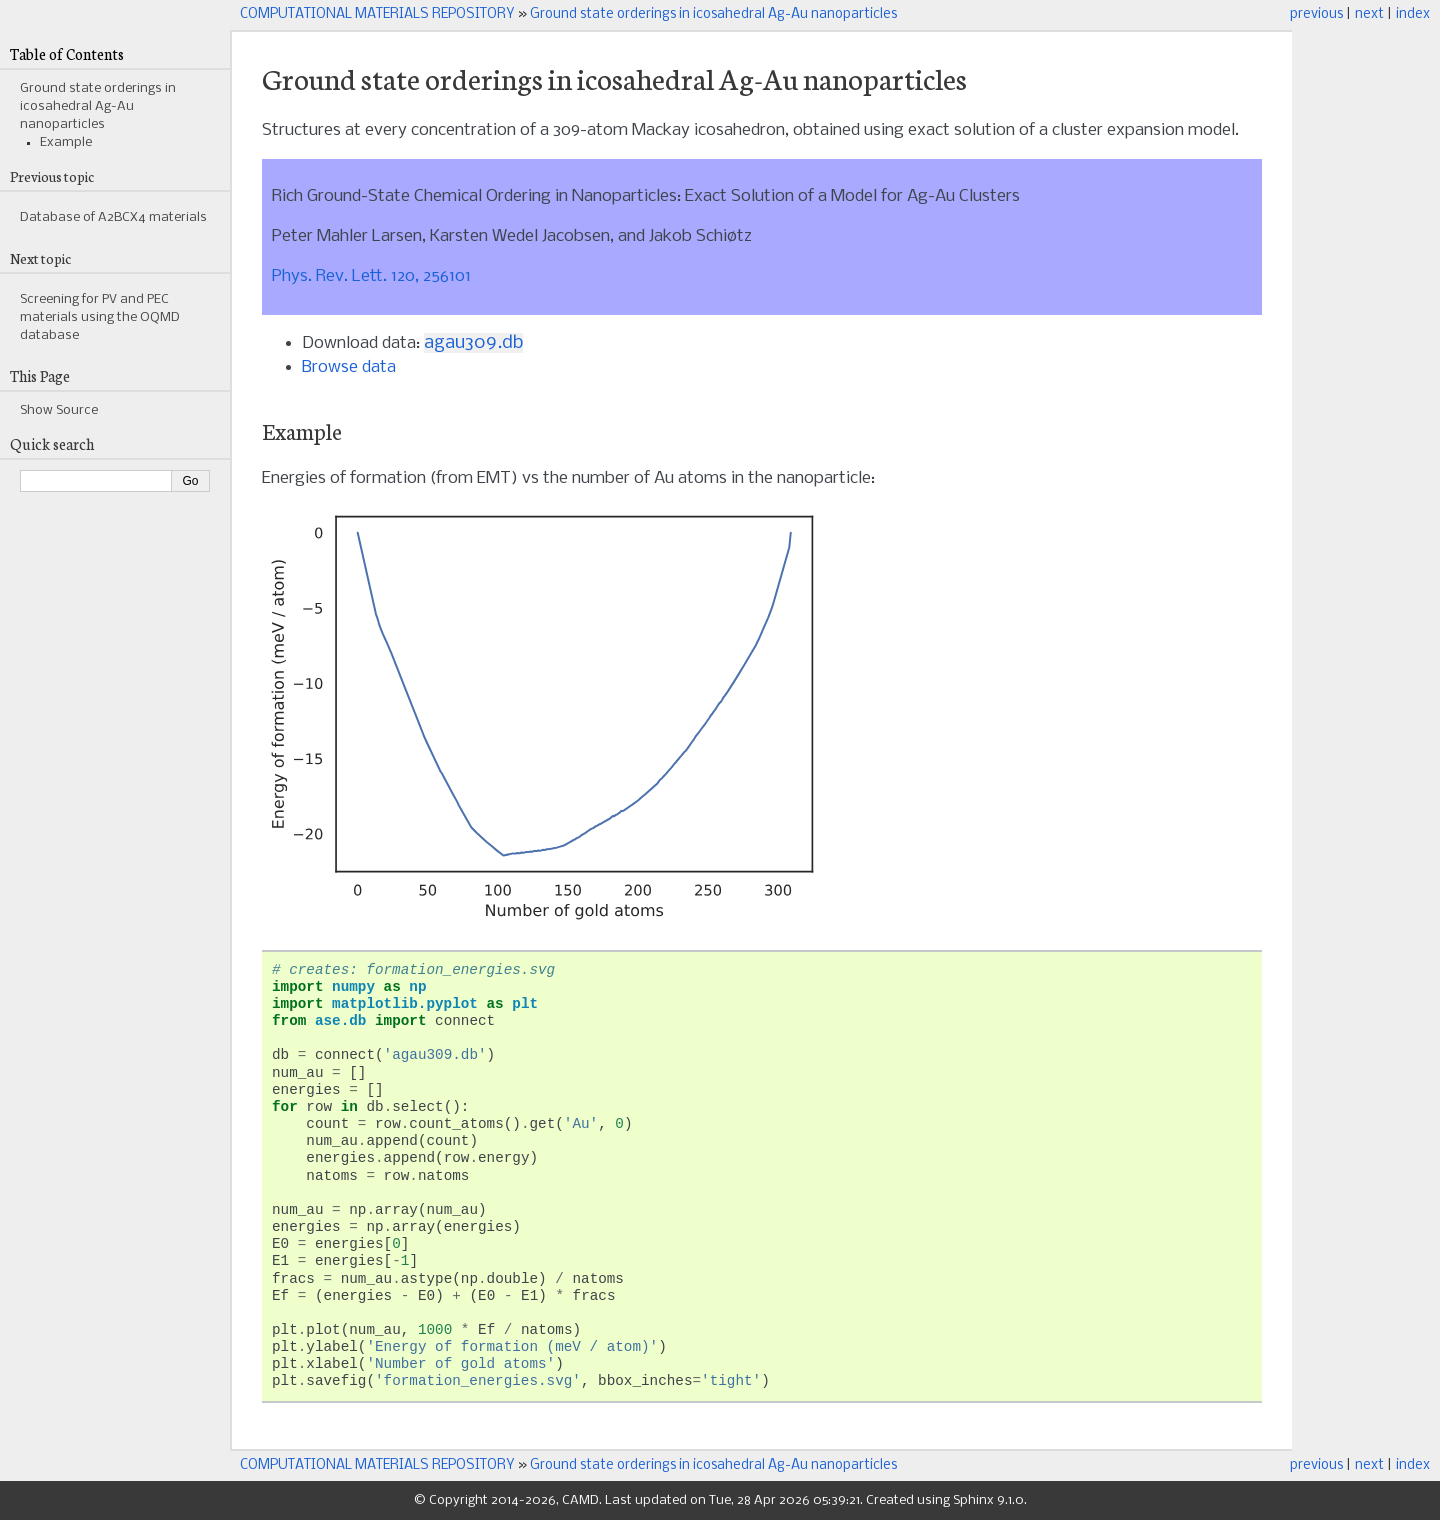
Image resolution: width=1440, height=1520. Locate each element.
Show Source (59, 410)
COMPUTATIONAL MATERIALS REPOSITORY (377, 14)
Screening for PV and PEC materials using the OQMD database (100, 317)
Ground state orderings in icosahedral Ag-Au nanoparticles (713, 14)
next (1369, 14)
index (1413, 14)
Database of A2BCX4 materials (113, 217)
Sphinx (973, 1500)
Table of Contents (67, 53)
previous (1316, 14)
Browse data (349, 367)
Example (66, 142)
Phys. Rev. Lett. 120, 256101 (371, 276)
